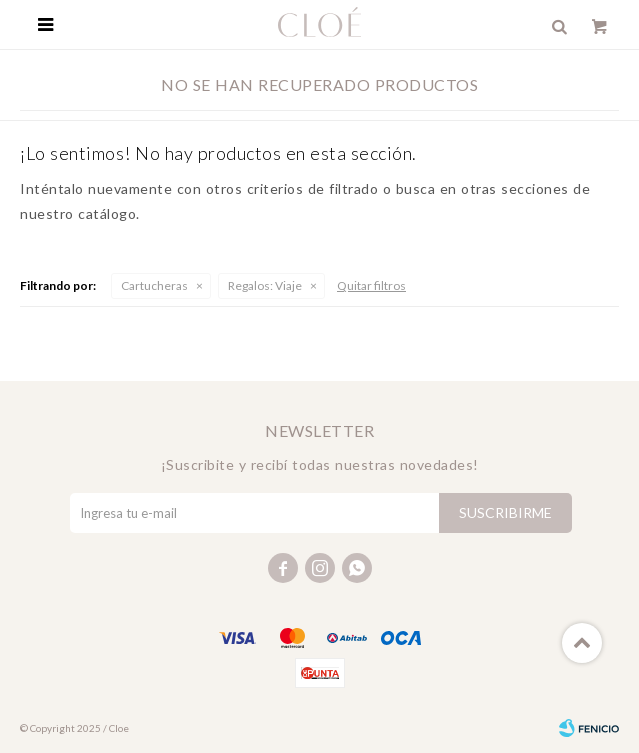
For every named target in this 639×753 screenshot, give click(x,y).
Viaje (265, 285)
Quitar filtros (371, 285)
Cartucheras (154, 285)
